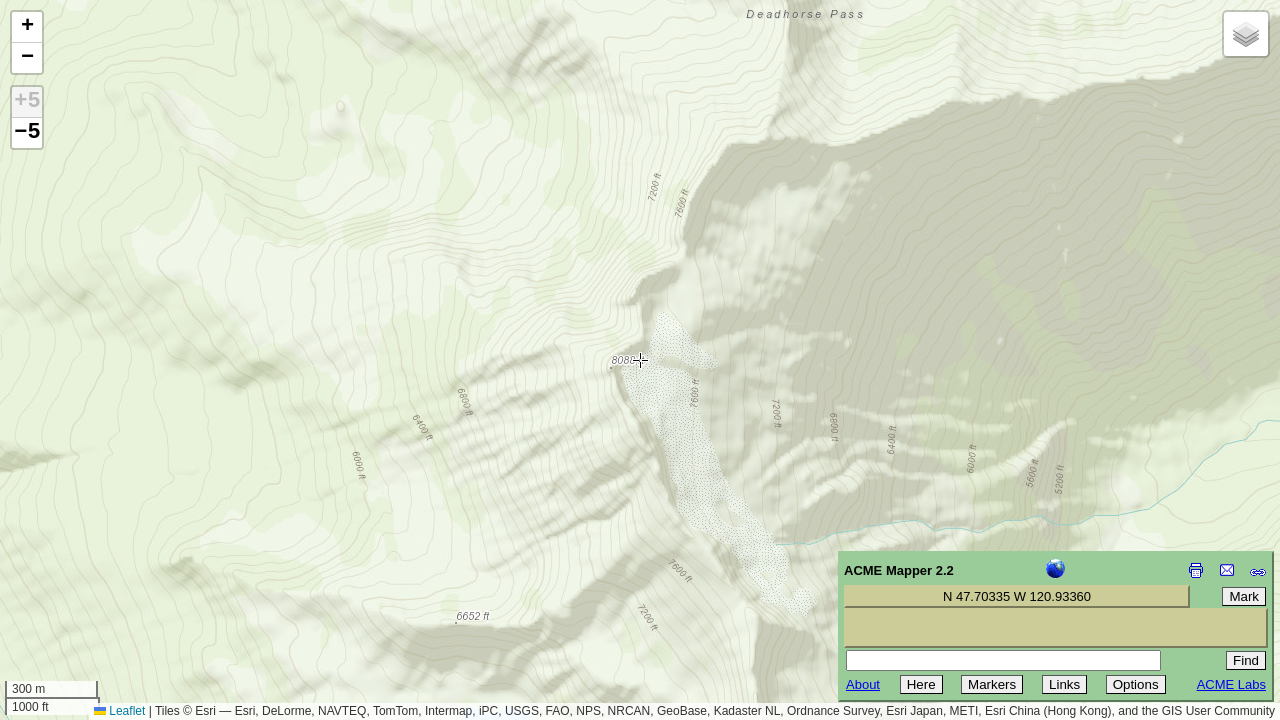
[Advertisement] (106, 578)
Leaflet (119, 711)
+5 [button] (27, 102)
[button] (27, 27)
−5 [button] (27, 133)
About (863, 684)
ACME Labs (1231, 684)
